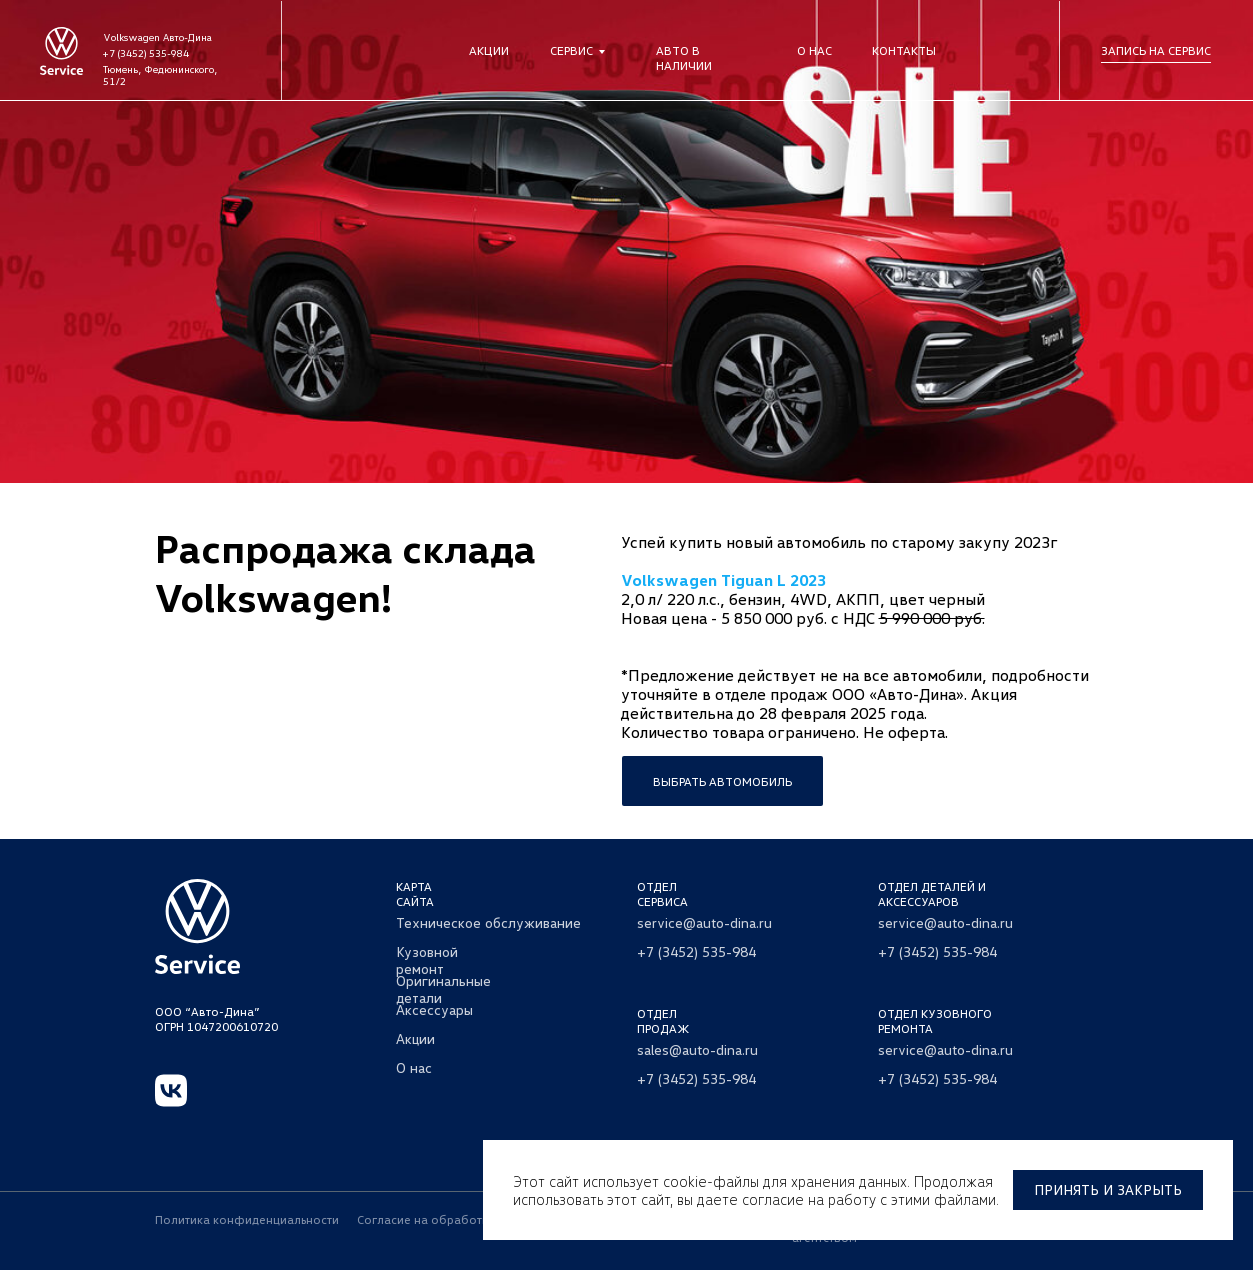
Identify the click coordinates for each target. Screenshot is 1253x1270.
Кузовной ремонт (427, 960)
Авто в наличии (684, 58)
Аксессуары (434, 1009)
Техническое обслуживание (488, 922)
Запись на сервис (1156, 50)
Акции (489, 50)
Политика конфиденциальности (247, 1219)
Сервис (571, 50)
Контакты (904, 50)
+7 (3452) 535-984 (146, 53)
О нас (814, 50)
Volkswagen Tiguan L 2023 (723, 580)
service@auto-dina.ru (704, 922)
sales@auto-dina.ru (697, 1049)
